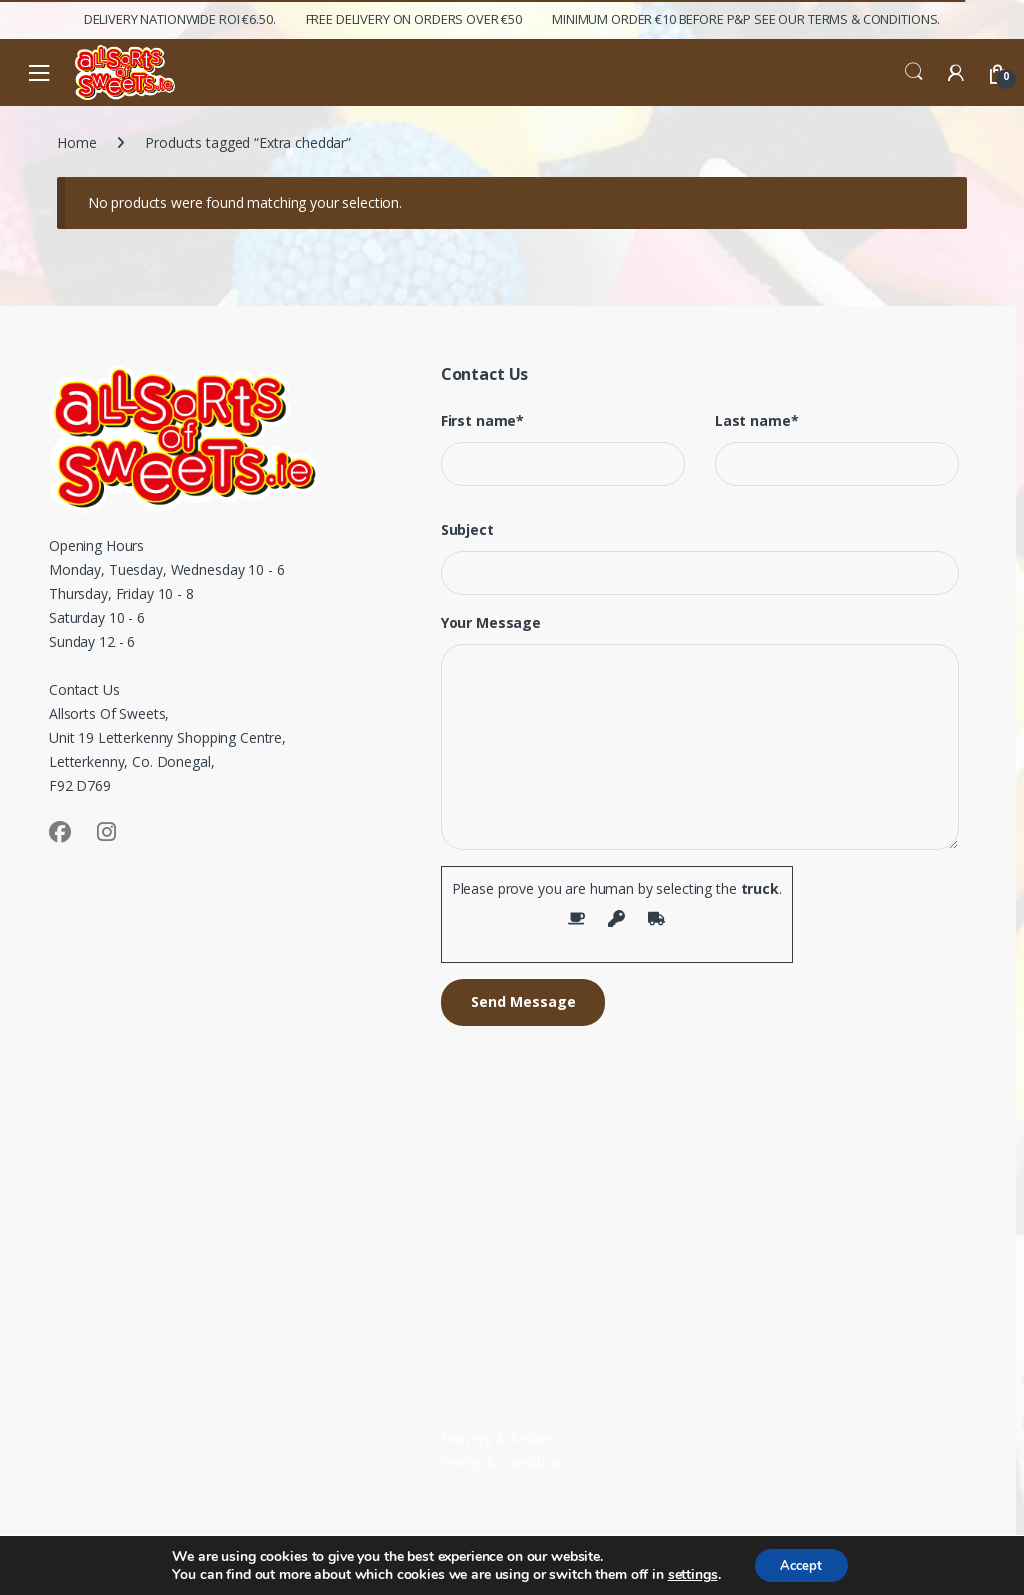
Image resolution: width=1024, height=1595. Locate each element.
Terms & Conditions (504, 1462)
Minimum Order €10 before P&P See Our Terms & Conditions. (746, 19)
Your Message (491, 623)
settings (687, 1573)
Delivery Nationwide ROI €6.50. (180, 19)
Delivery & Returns (500, 1438)
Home (76, 142)
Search (914, 72)
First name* (482, 421)
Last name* (757, 421)
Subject (467, 530)
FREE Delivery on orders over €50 (414, 19)
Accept (801, 1563)
